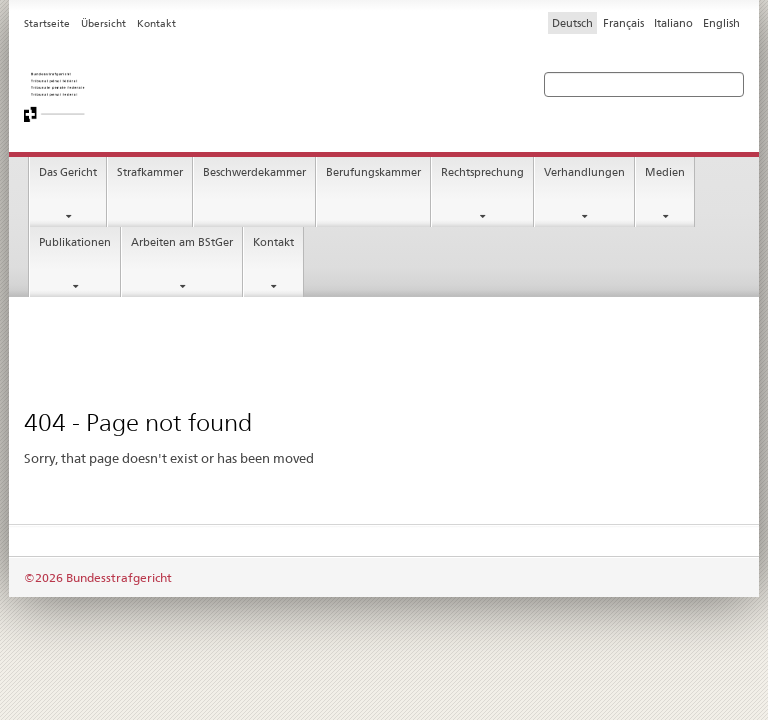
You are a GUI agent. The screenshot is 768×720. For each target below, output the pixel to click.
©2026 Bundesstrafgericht (98, 577)
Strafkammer (150, 172)
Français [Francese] (623, 23)
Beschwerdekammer (254, 172)
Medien (665, 172)
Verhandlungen (584, 172)
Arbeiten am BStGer (182, 242)
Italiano (673, 23)
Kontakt (273, 242)
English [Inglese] (721, 23)
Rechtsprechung (482, 172)
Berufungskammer (373, 172)
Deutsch (572, 23)
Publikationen (75, 242)
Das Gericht (68, 172)
